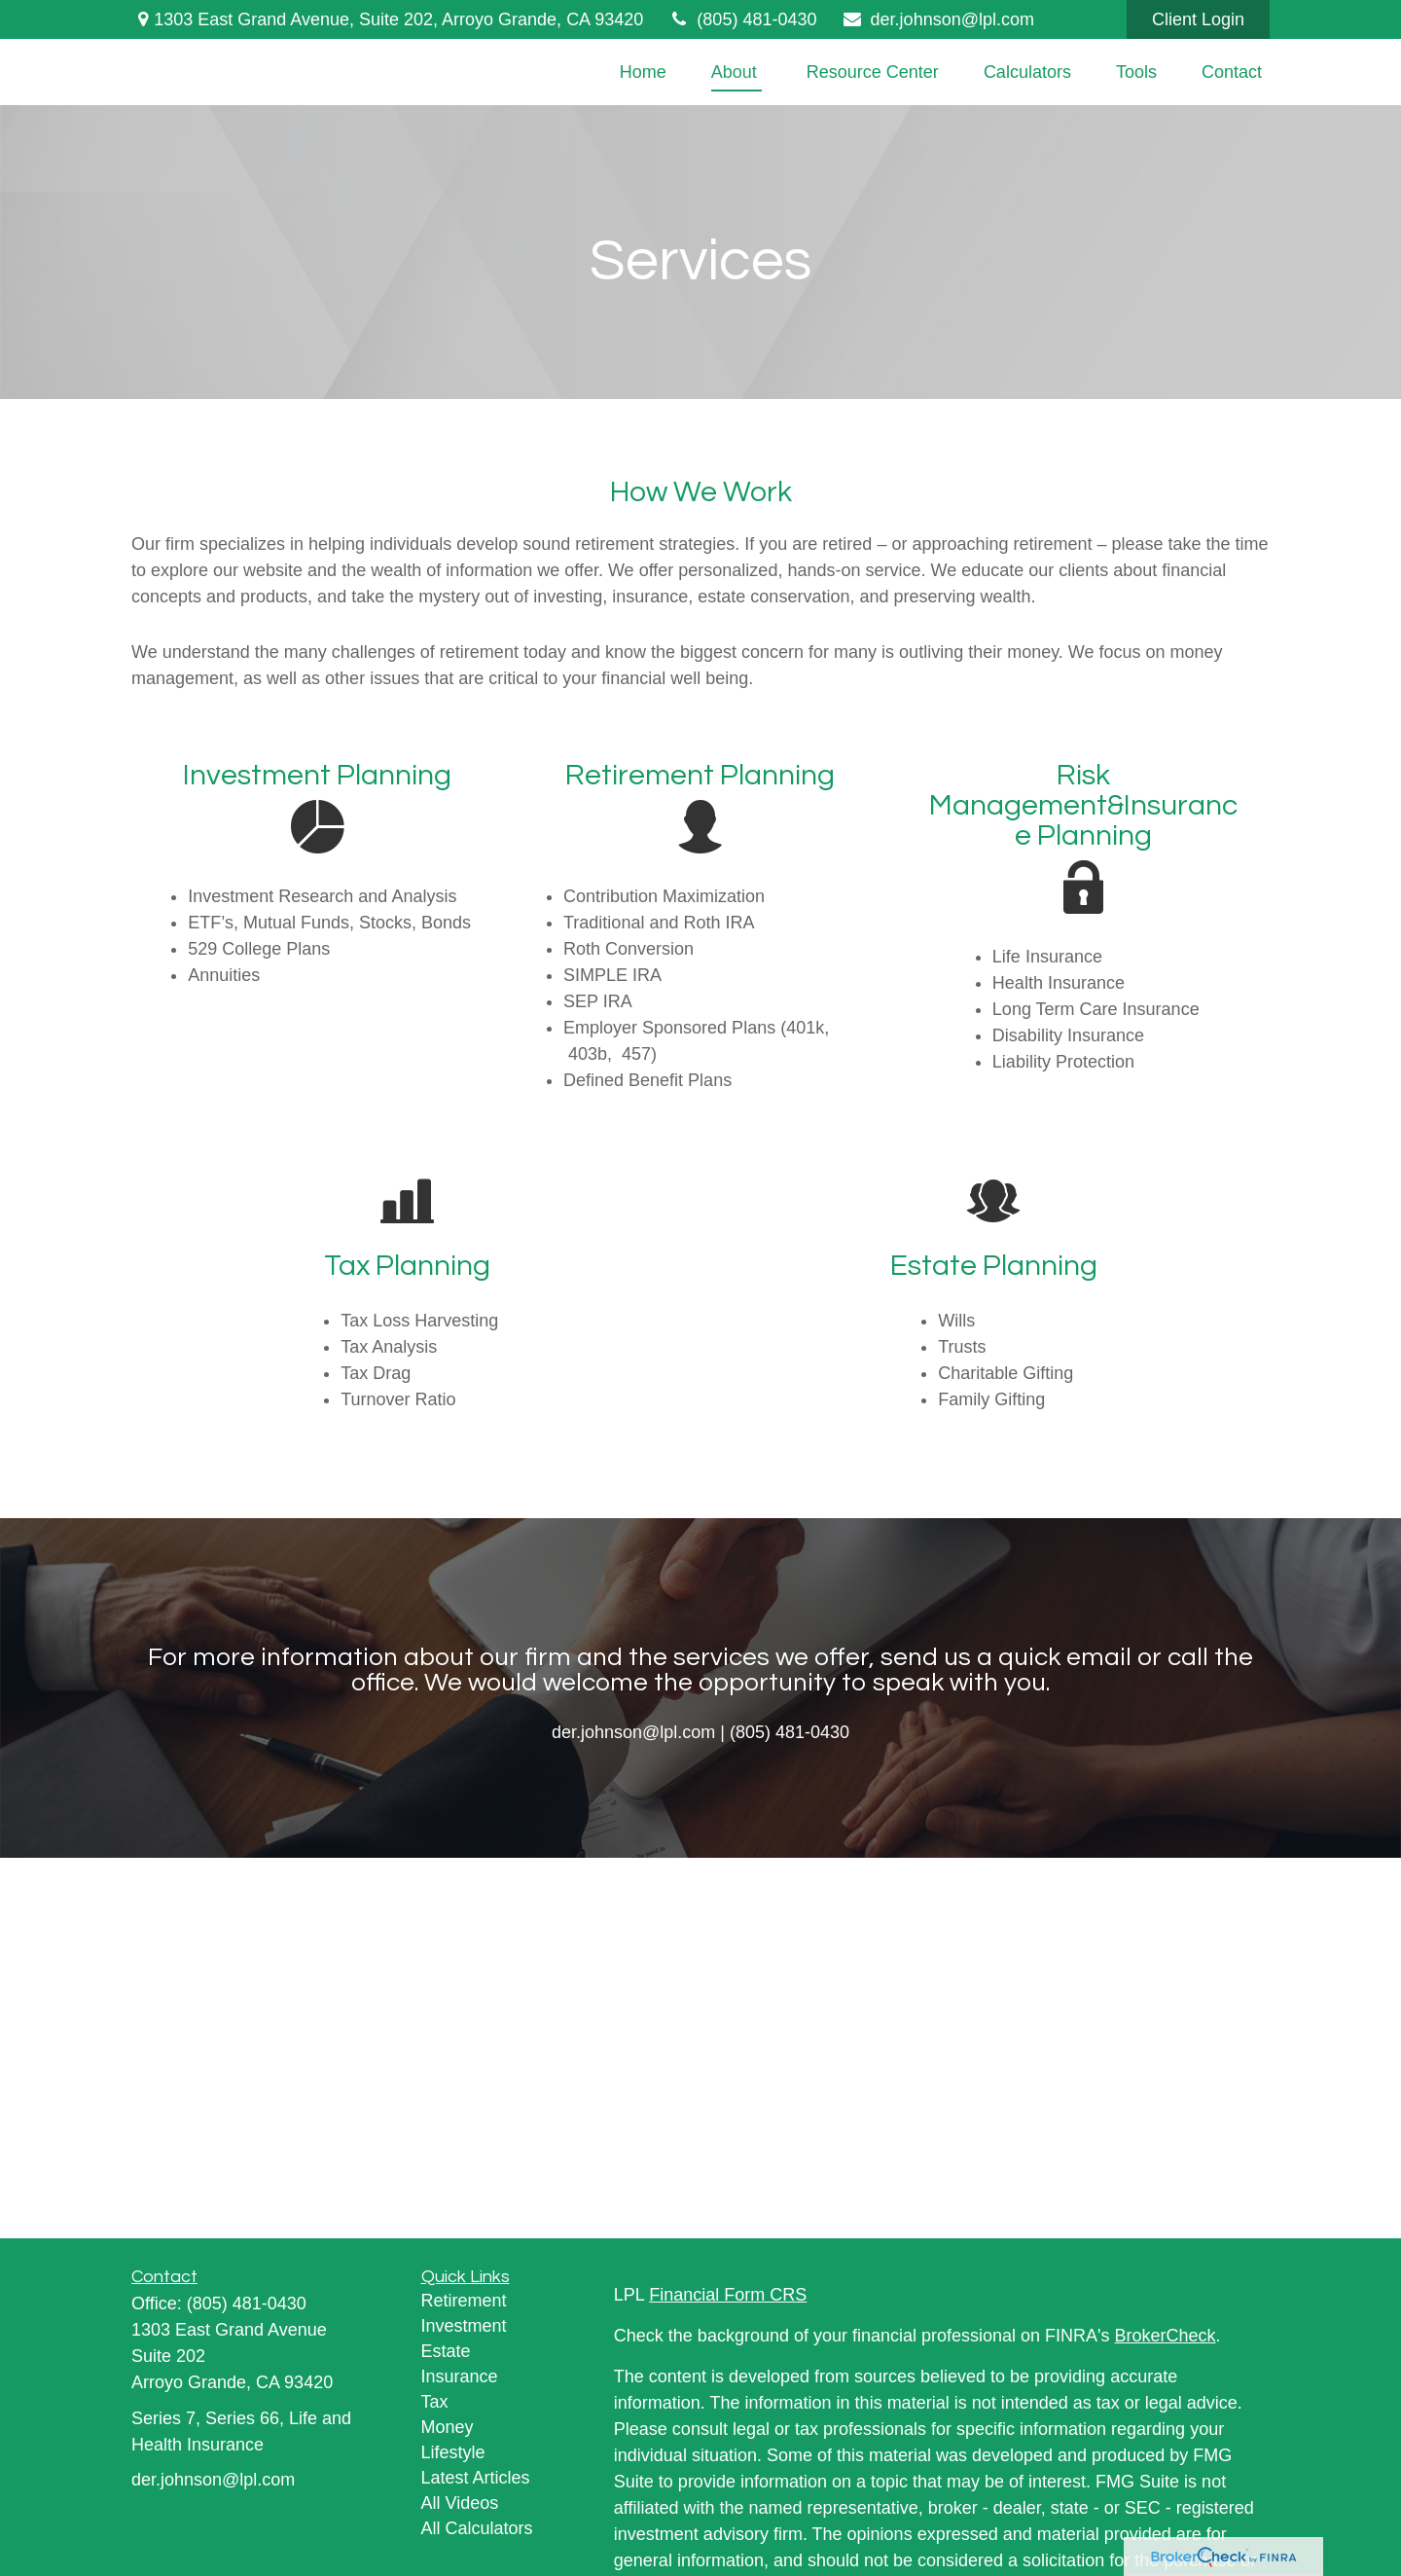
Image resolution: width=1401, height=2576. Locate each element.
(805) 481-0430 (741, 19)
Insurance (459, 2376)
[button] (643, 72)
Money (447, 2427)
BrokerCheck (1165, 2335)
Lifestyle (453, 2452)
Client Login (1198, 19)
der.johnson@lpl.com (937, 19)
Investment (464, 2326)
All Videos (460, 2503)
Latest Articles (475, 2477)
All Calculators (477, 2528)
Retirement (464, 2300)
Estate (446, 2351)
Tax (435, 2402)
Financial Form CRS (728, 2294)
